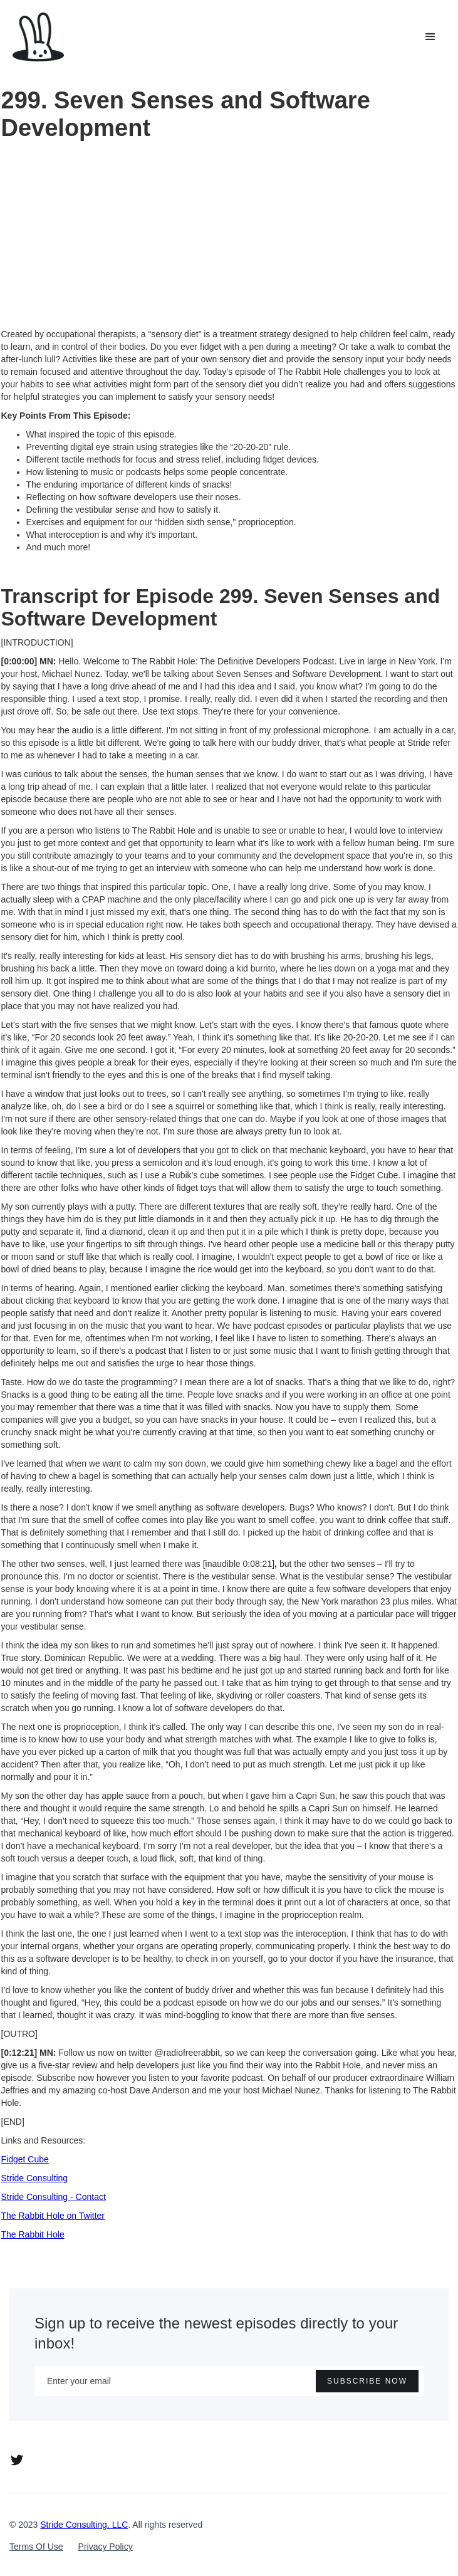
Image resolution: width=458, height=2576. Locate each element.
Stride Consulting (34, 2178)
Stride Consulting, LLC (84, 2525)
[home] (38, 37)
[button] (430, 37)
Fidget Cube (25, 2159)
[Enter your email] (229, 2381)
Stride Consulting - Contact (53, 2197)
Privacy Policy (105, 2547)
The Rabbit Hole (33, 2234)
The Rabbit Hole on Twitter (53, 2216)
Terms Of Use (36, 2547)
